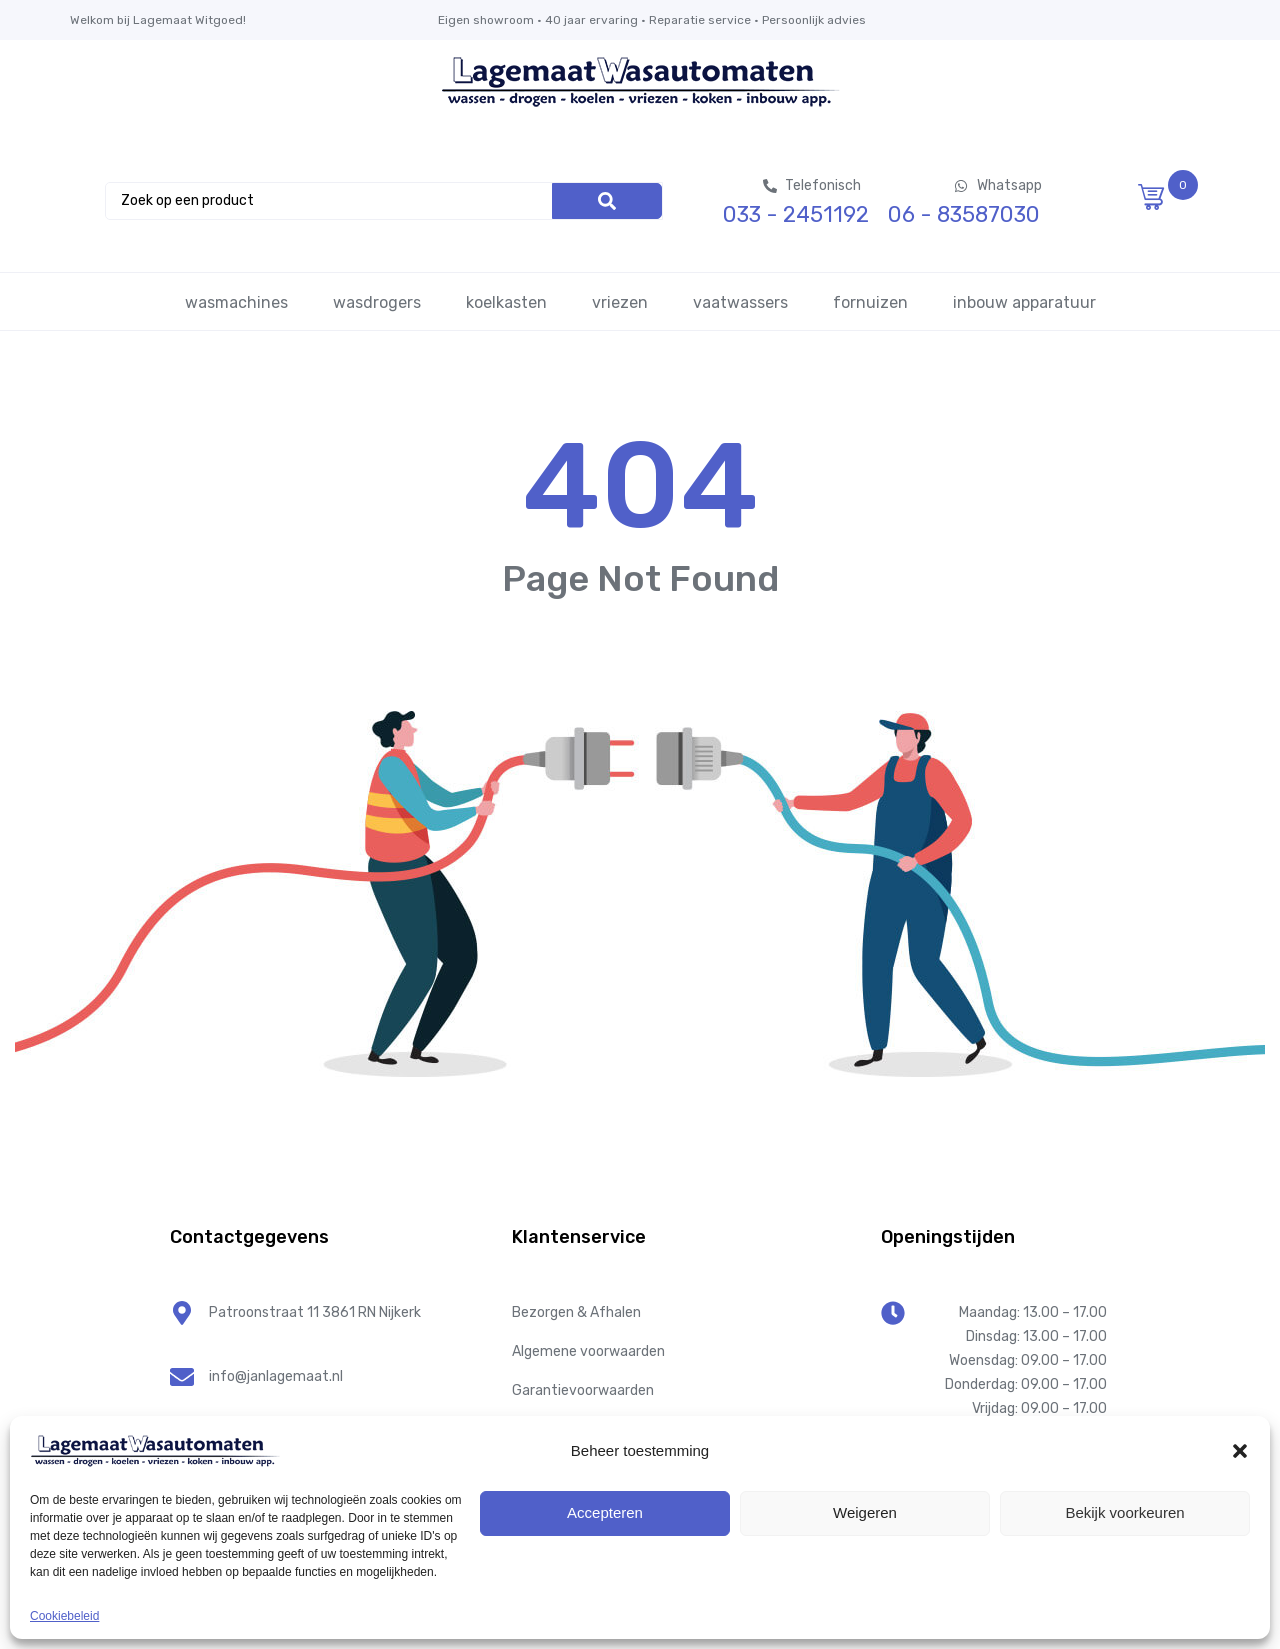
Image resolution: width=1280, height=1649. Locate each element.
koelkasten (506, 302)
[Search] (607, 201)
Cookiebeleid (64, 1616)
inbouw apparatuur (1024, 302)
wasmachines (236, 302)
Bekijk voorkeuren (1124, 1512)
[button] (1240, 1451)
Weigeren (865, 1512)
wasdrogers (377, 302)
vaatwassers (740, 302)
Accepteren (605, 1512)
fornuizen (870, 302)
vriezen (620, 302)
